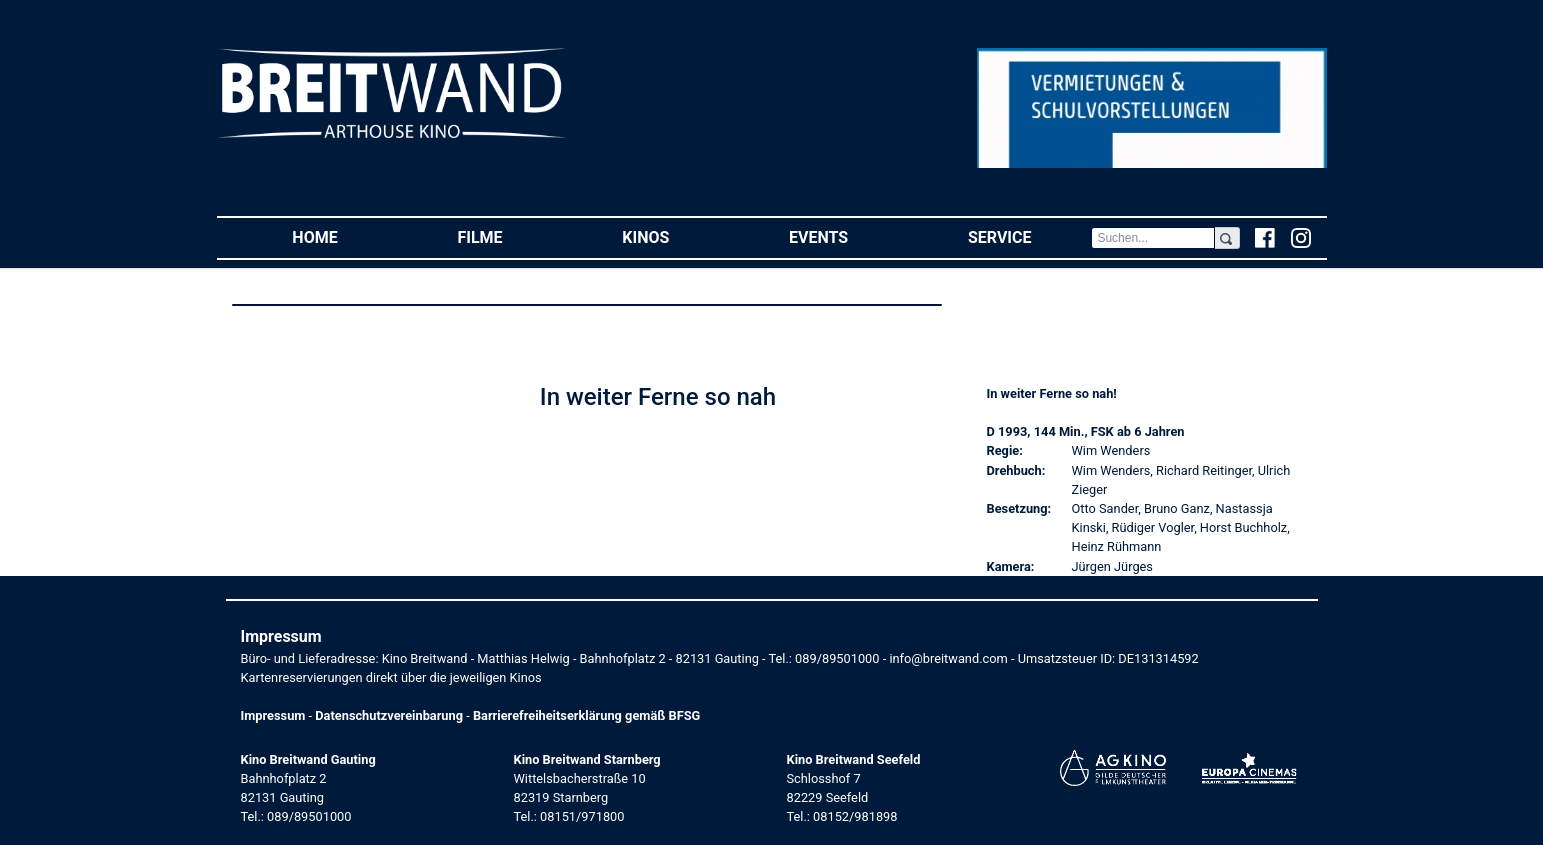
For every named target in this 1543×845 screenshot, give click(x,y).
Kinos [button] (675, 236)
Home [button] (344, 236)
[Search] (1153, 238)
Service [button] (1029, 236)
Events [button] (848, 236)
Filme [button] (509, 236)
